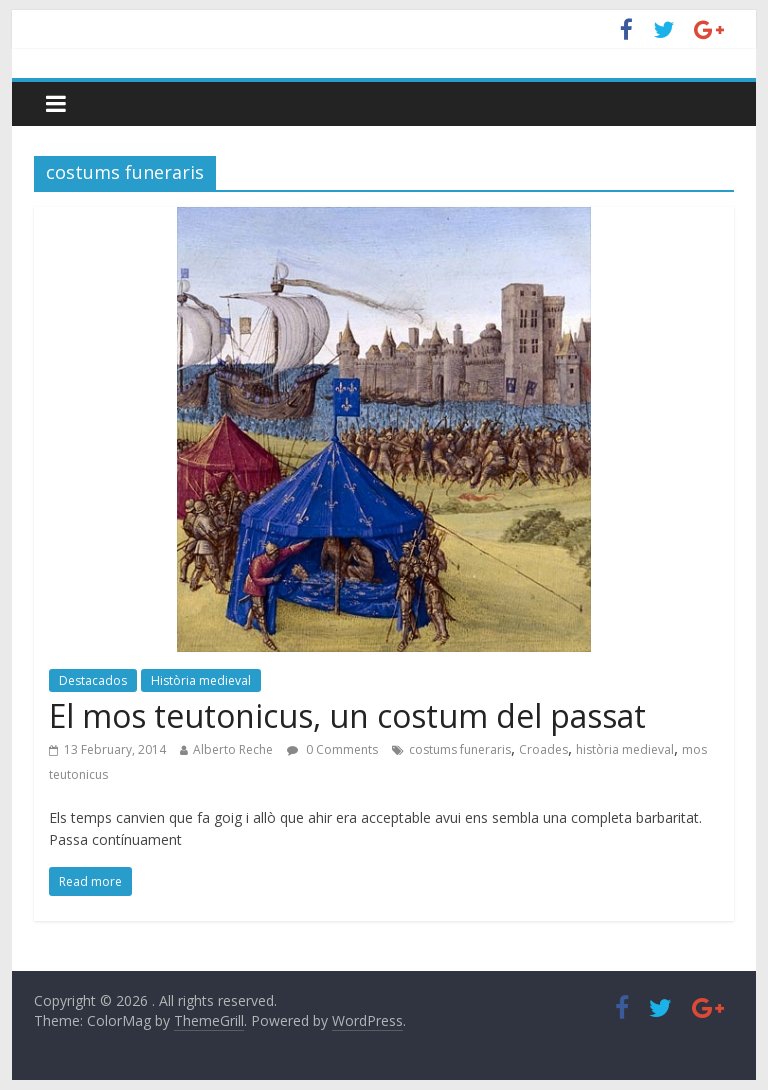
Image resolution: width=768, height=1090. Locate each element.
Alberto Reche (233, 749)
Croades (543, 749)
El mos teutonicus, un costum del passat (347, 715)
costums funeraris (460, 749)
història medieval (625, 749)
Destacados (93, 680)
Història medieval (201, 680)
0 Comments (332, 749)
